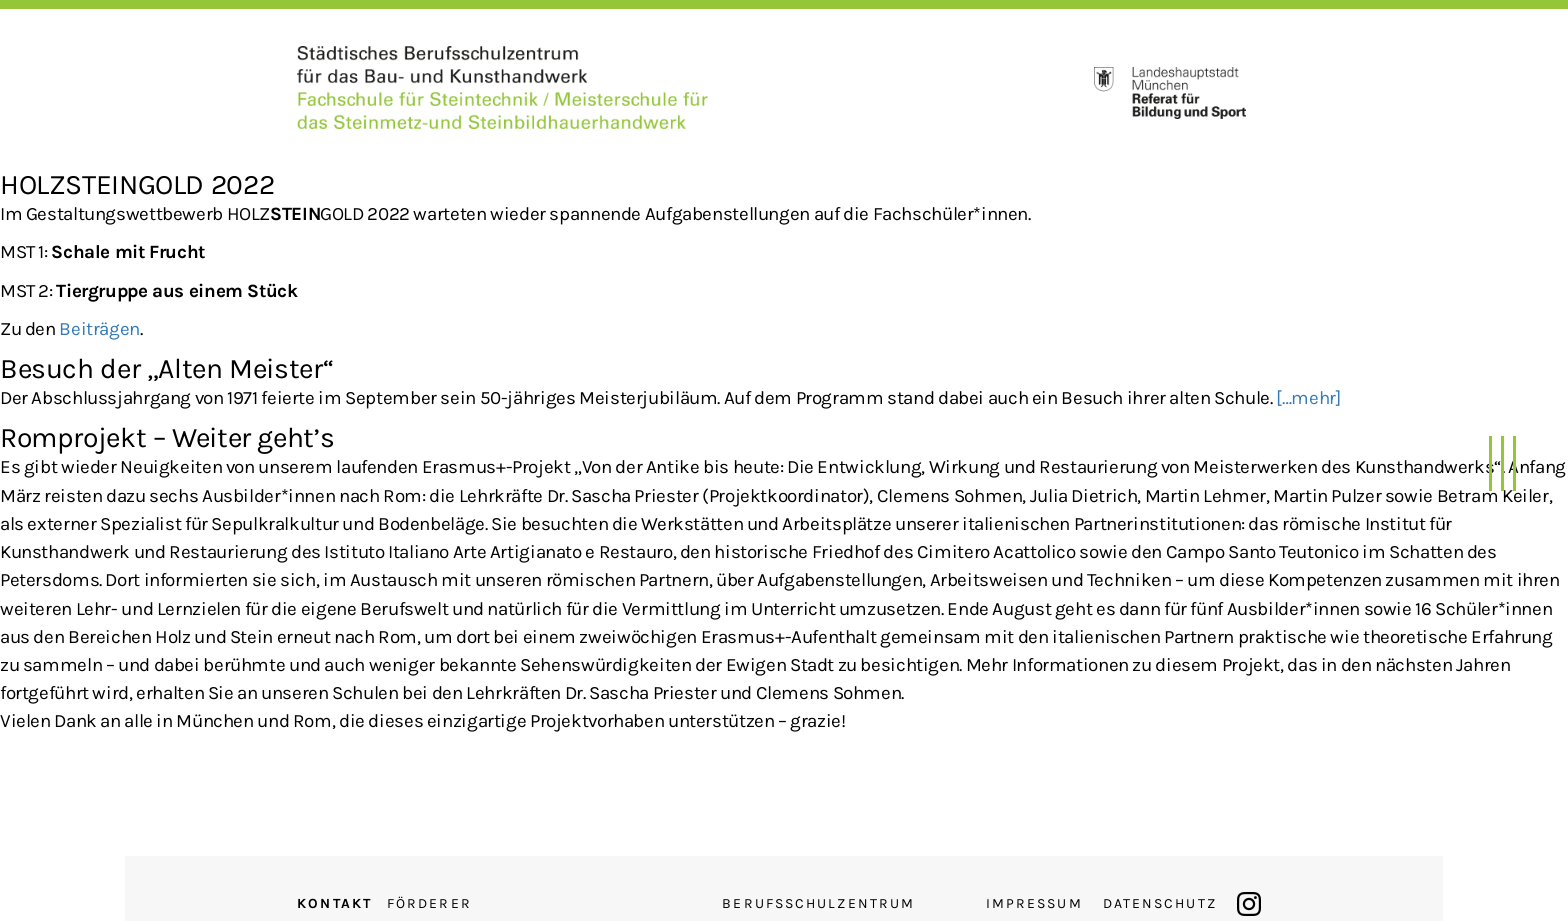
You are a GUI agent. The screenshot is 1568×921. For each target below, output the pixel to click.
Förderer (429, 903)
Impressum (1034, 903)
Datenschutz (1160, 903)
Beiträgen (99, 329)
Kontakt (334, 903)
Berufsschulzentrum (818, 903)
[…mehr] (1308, 398)
